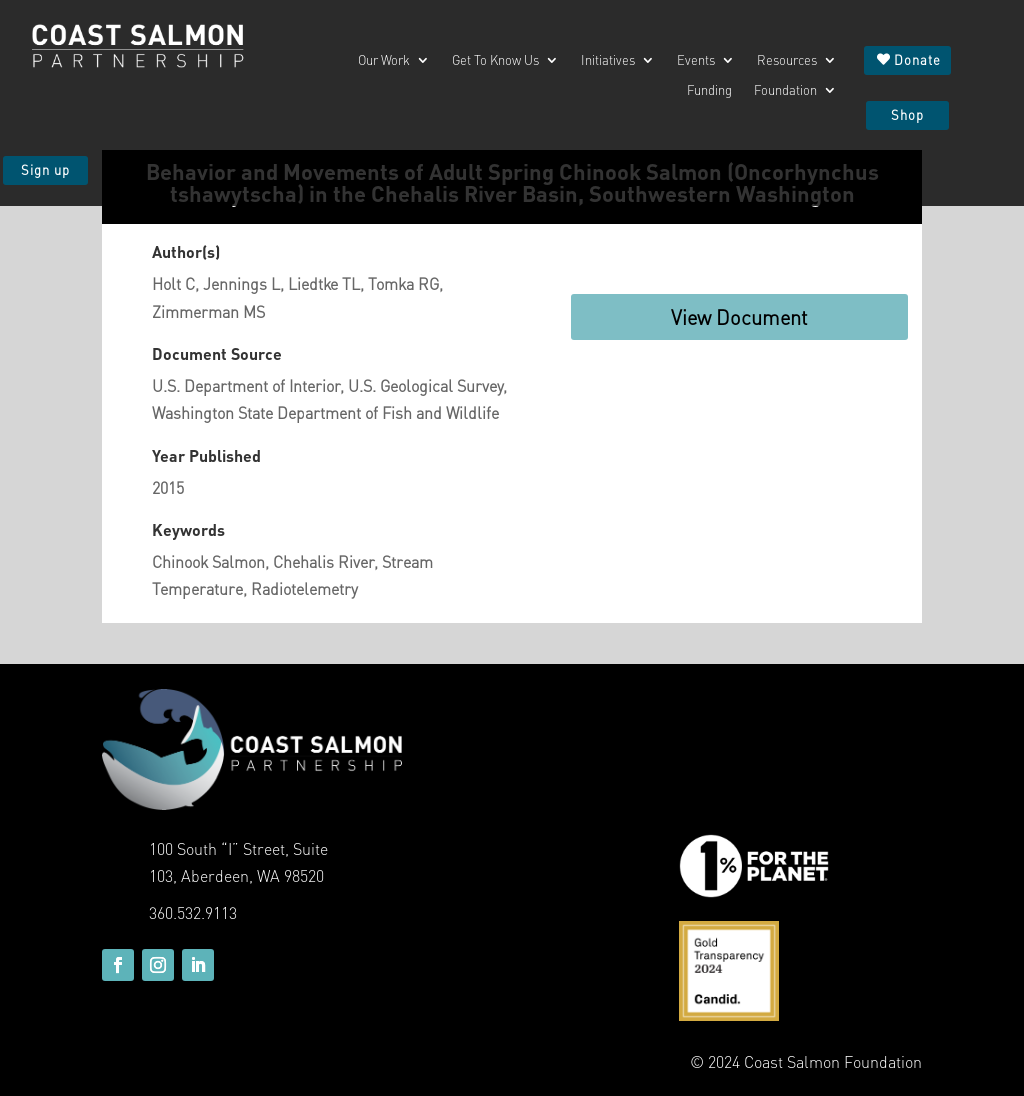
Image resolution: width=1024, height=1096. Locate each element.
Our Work (384, 60)
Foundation (785, 90)
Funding (709, 90)
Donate (917, 59)
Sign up (45, 169)
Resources (787, 60)
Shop (907, 114)
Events (696, 60)
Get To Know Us (495, 60)
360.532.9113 (193, 912)
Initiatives (608, 60)
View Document (739, 317)
